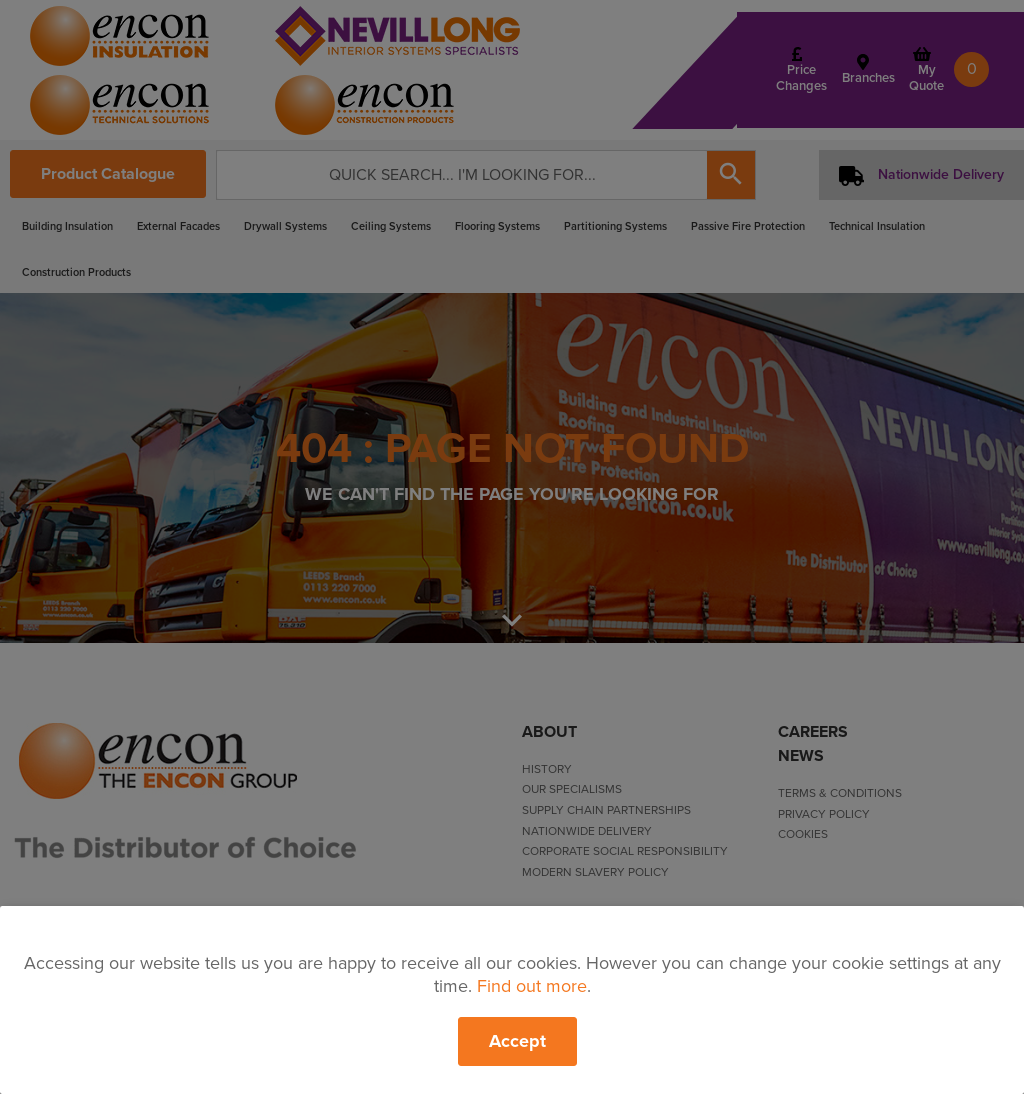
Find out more (532, 986)
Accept (517, 1041)
